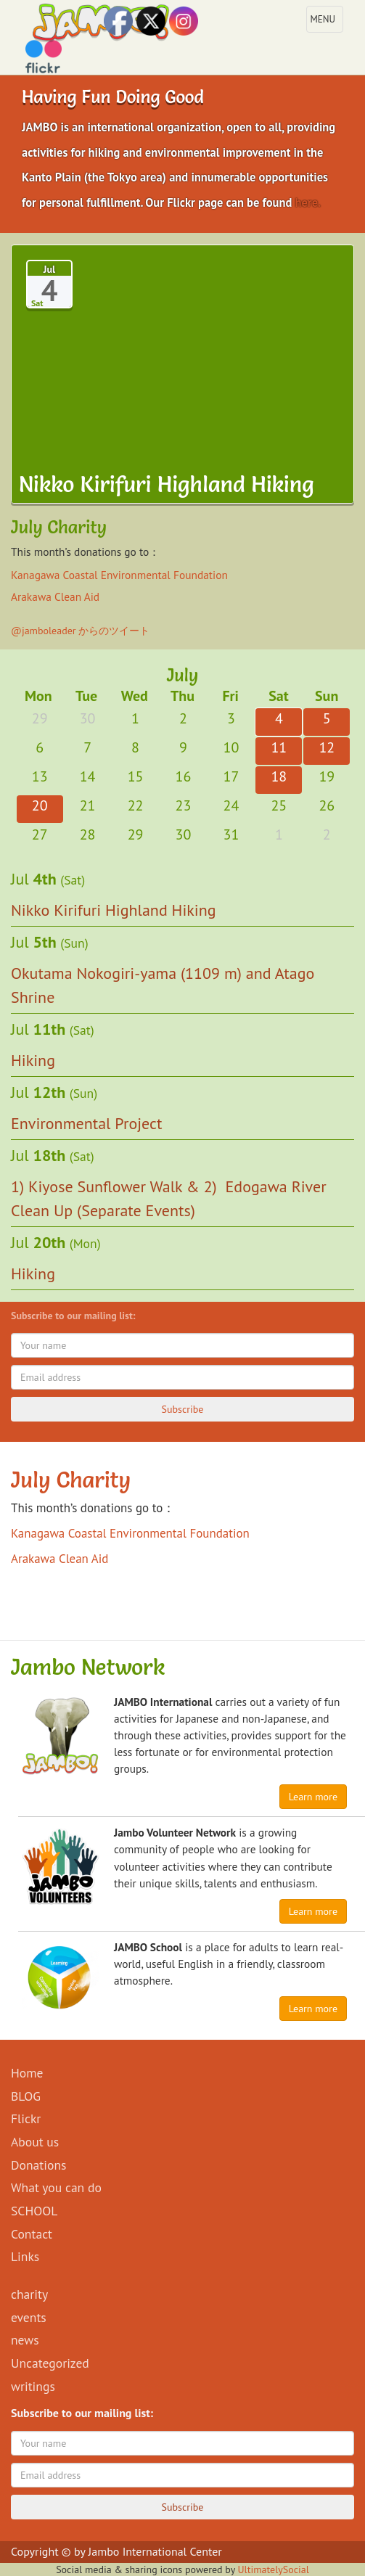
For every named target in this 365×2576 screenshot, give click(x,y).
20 (40, 805)
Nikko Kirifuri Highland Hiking (113, 910)
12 (327, 747)
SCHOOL (34, 2210)
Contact (31, 2234)
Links (25, 2256)
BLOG (26, 2096)
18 (279, 776)
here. (308, 202)
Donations (38, 2165)
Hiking (33, 1060)
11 (279, 747)
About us (35, 2141)
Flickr (26, 2118)
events (28, 2317)
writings (33, 2386)
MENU (326, 22)
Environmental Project (86, 1123)
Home (27, 2072)
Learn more (313, 1796)
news (25, 2339)
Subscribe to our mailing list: (76, 1315)
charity (29, 2294)
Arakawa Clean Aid (55, 596)
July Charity (71, 1480)
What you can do (56, 2187)
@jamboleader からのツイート (80, 630)
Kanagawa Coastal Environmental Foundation (119, 574)
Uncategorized (50, 2363)
